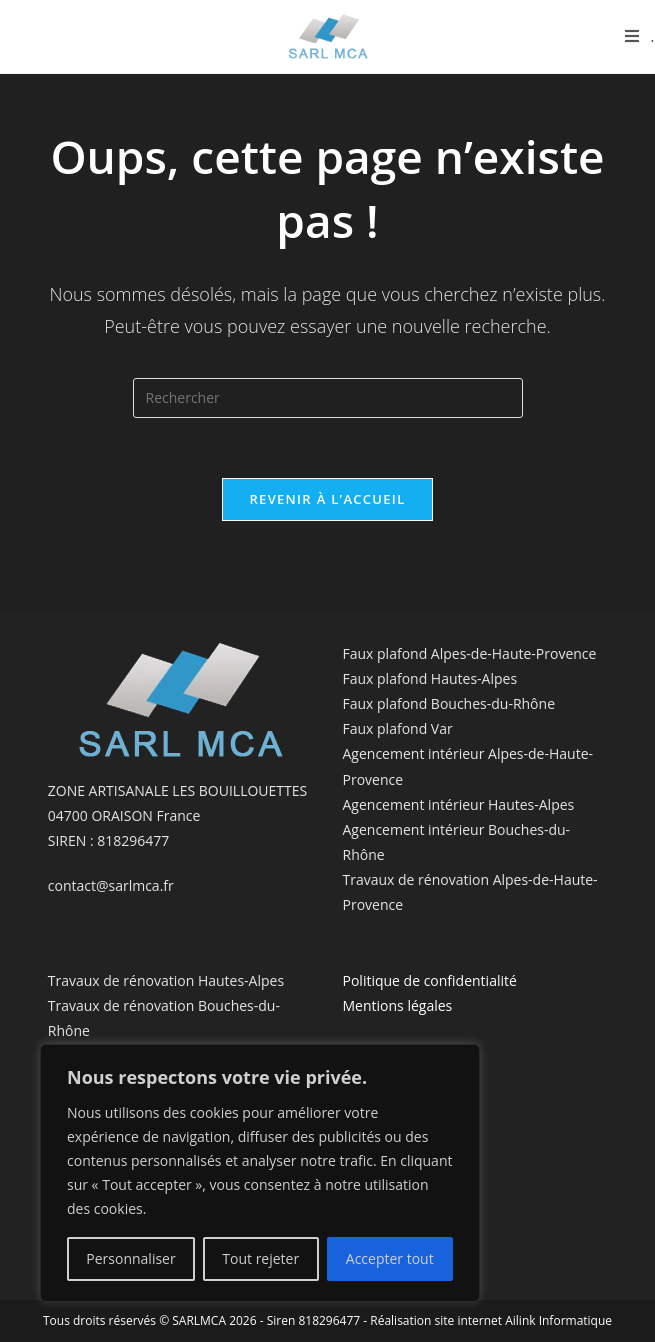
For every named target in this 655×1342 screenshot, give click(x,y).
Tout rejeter (260, 1258)
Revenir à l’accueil (327, 499)
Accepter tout (390, 1258)
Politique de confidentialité (430, 980)
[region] (260, 1173)
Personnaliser (130, 1258)
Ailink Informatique (558, 1320)
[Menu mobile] (640, 36)
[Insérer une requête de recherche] (328, 398)
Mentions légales (398, 1005)
